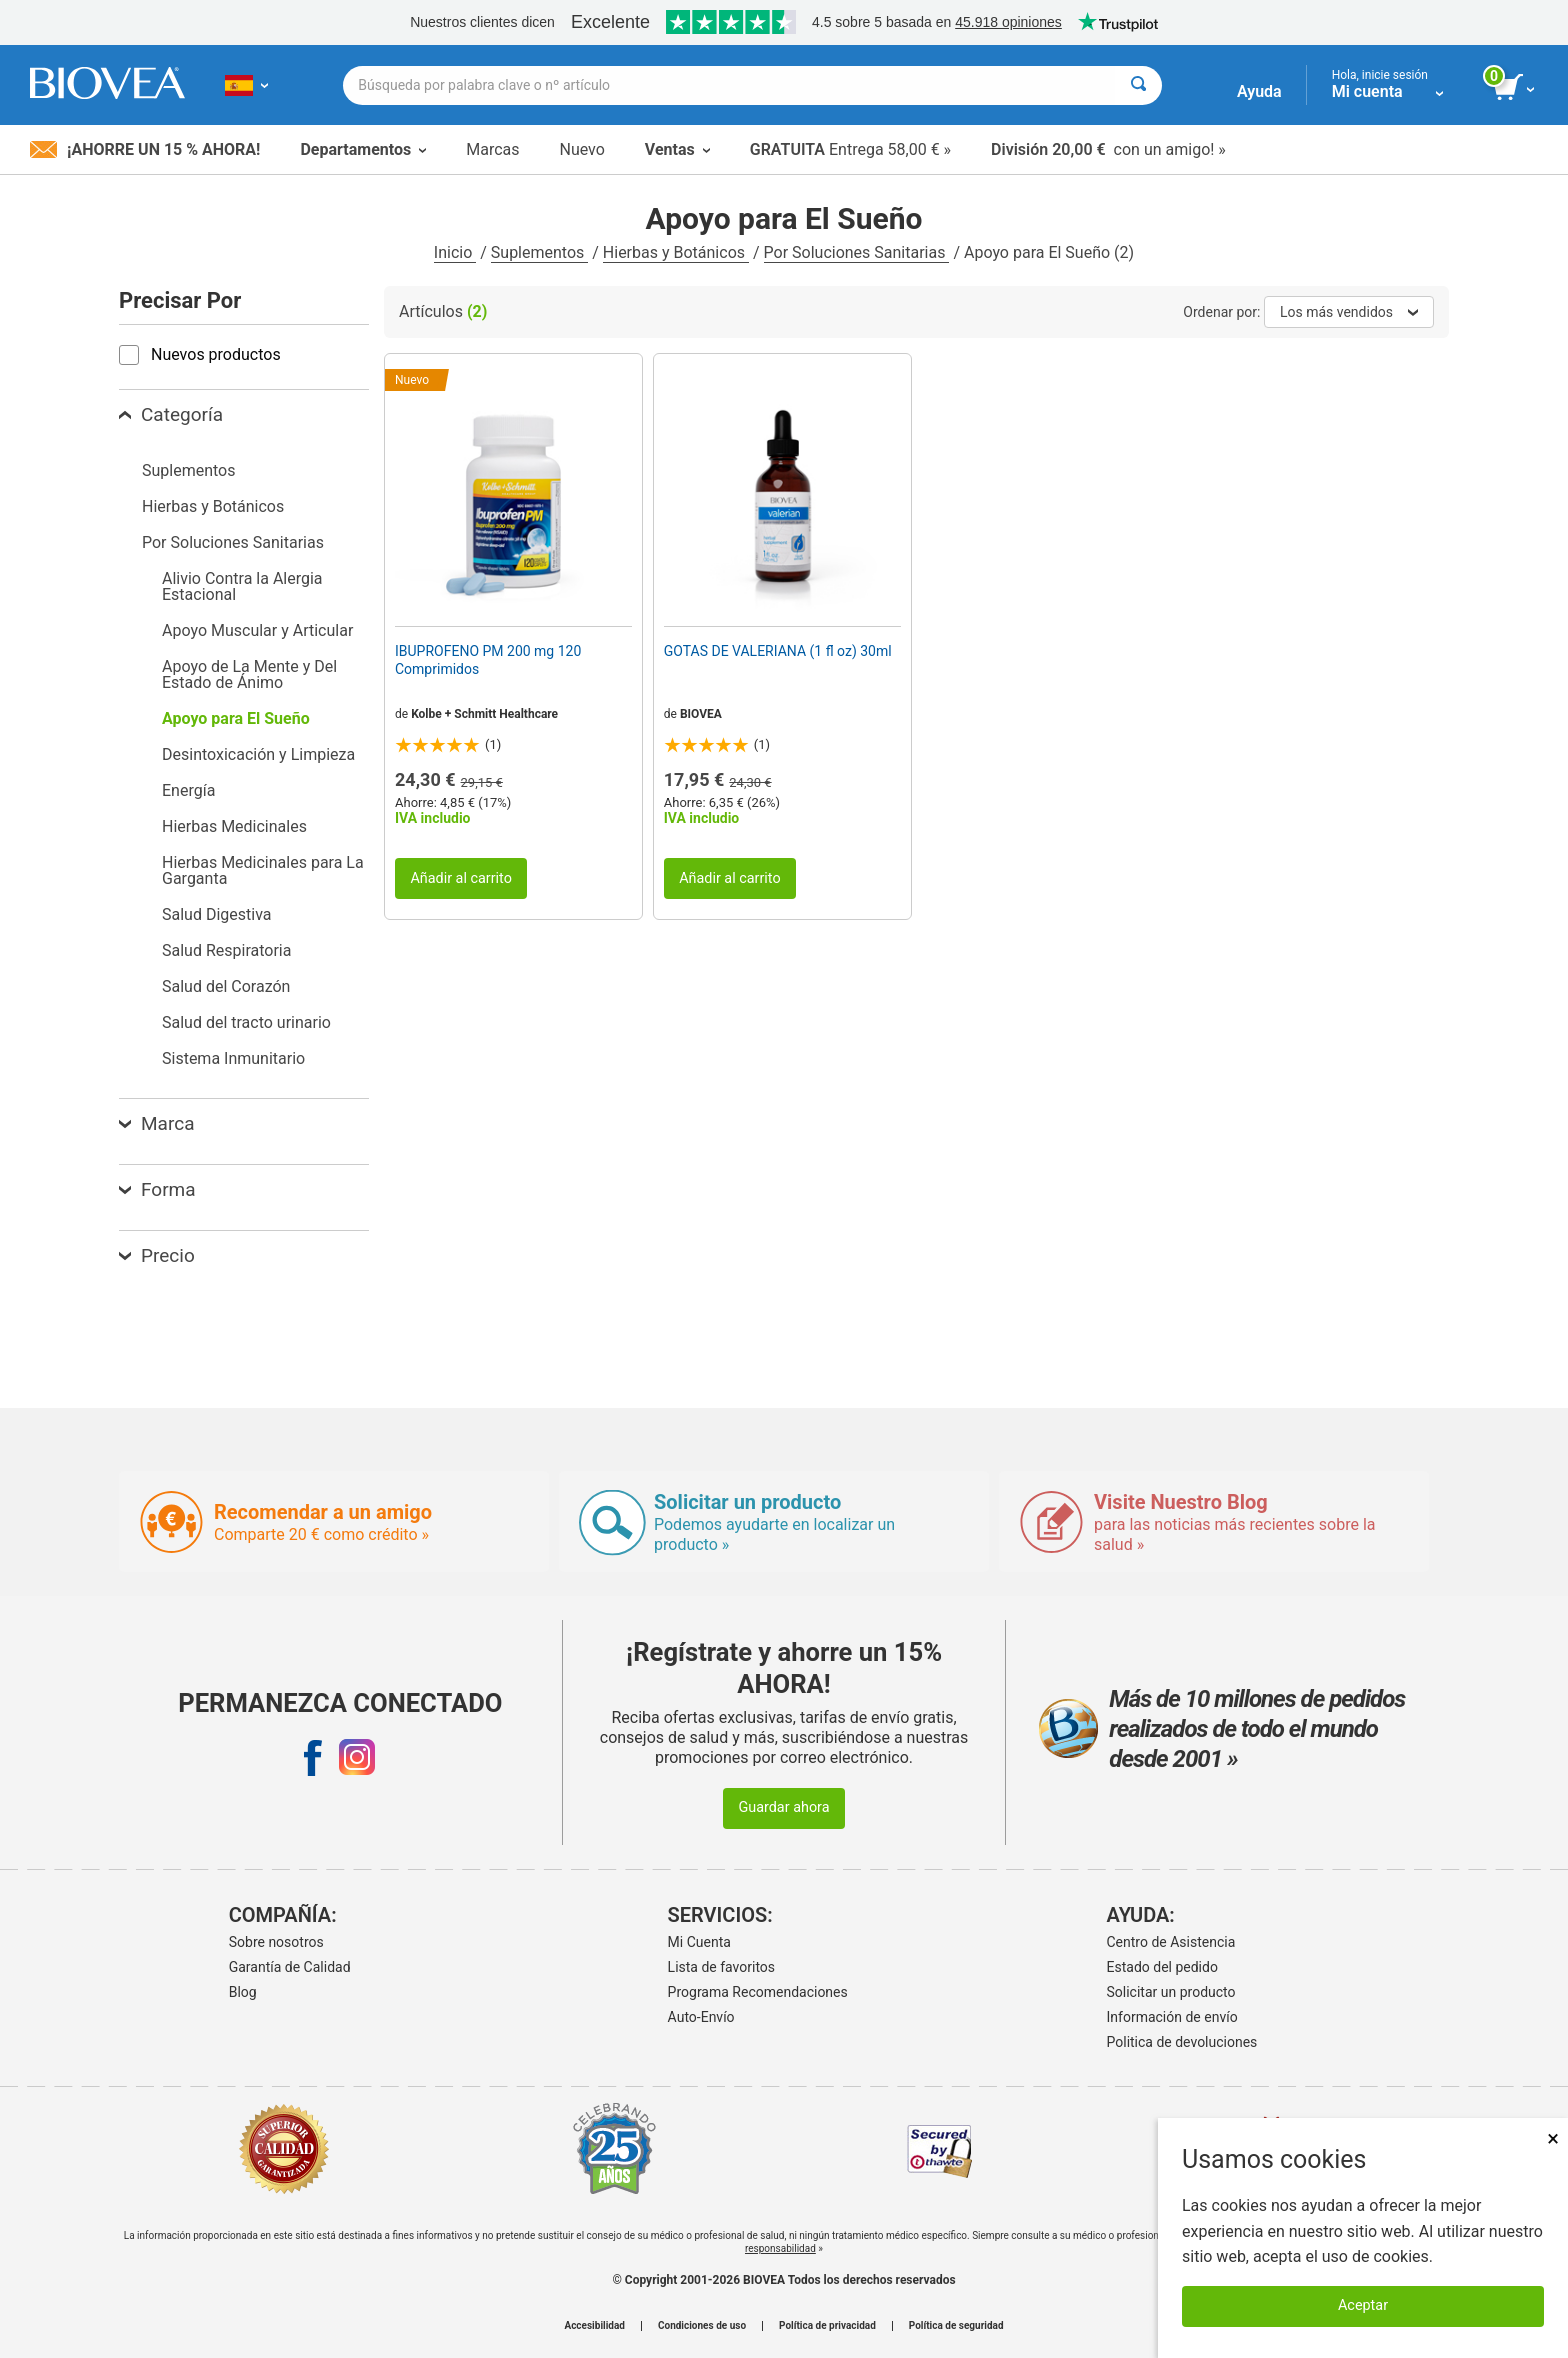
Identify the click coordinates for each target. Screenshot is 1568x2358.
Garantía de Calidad (290, 1967)
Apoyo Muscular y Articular (257, 630)
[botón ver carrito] (1515, 88)
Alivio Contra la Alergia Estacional (242, 586)
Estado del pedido (1162, 1967)
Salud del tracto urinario (246, 1022)
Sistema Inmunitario (233, 1058)
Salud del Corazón (226, 986)
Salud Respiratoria (226, 950)
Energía (188, 790)
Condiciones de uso (702, 2326)
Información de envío (1172, 2017)
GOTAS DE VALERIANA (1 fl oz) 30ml (778, 651)
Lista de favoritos (721, 1967)
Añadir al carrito (461, 878)
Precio (157, 1255)
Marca (156, 1123)
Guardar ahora (783, 1807)
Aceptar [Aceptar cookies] (1363, 2305)
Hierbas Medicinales (234, 826)
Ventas (677, 149)
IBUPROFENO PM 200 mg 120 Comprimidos (488, 660)
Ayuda (1259, 91)
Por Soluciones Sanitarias (857, 252)
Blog (243, 1992)
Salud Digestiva (216, 914)
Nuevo (581, 149)
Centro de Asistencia (1171, 1942)
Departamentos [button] (363, 149)
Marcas (492, 149)
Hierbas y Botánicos (676, 252)
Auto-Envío (701, 2017)
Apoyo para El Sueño (236, 718)
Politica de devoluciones (1182, 2042)
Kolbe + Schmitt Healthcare (484, 714)
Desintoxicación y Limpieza (258, 754)
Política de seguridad (956, 2326)
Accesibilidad (594, 2326)
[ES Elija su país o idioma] (246, 85)
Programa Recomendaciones (758, 1992)
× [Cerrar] (1553, 2138)
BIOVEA (701, 714)
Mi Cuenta (699, 1942)
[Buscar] (1138, 85)
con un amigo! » (1108, 149)
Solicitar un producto (1171, 1992)
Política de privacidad (827, 2326)
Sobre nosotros (276, 1942)
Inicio (455, 252)
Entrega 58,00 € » (850, 149)
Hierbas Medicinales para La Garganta (263, 870)
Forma (157, 1189)
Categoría (171, 414)
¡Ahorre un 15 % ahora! (145, 149)
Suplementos (539, 252)
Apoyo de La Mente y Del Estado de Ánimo (249, 674)
